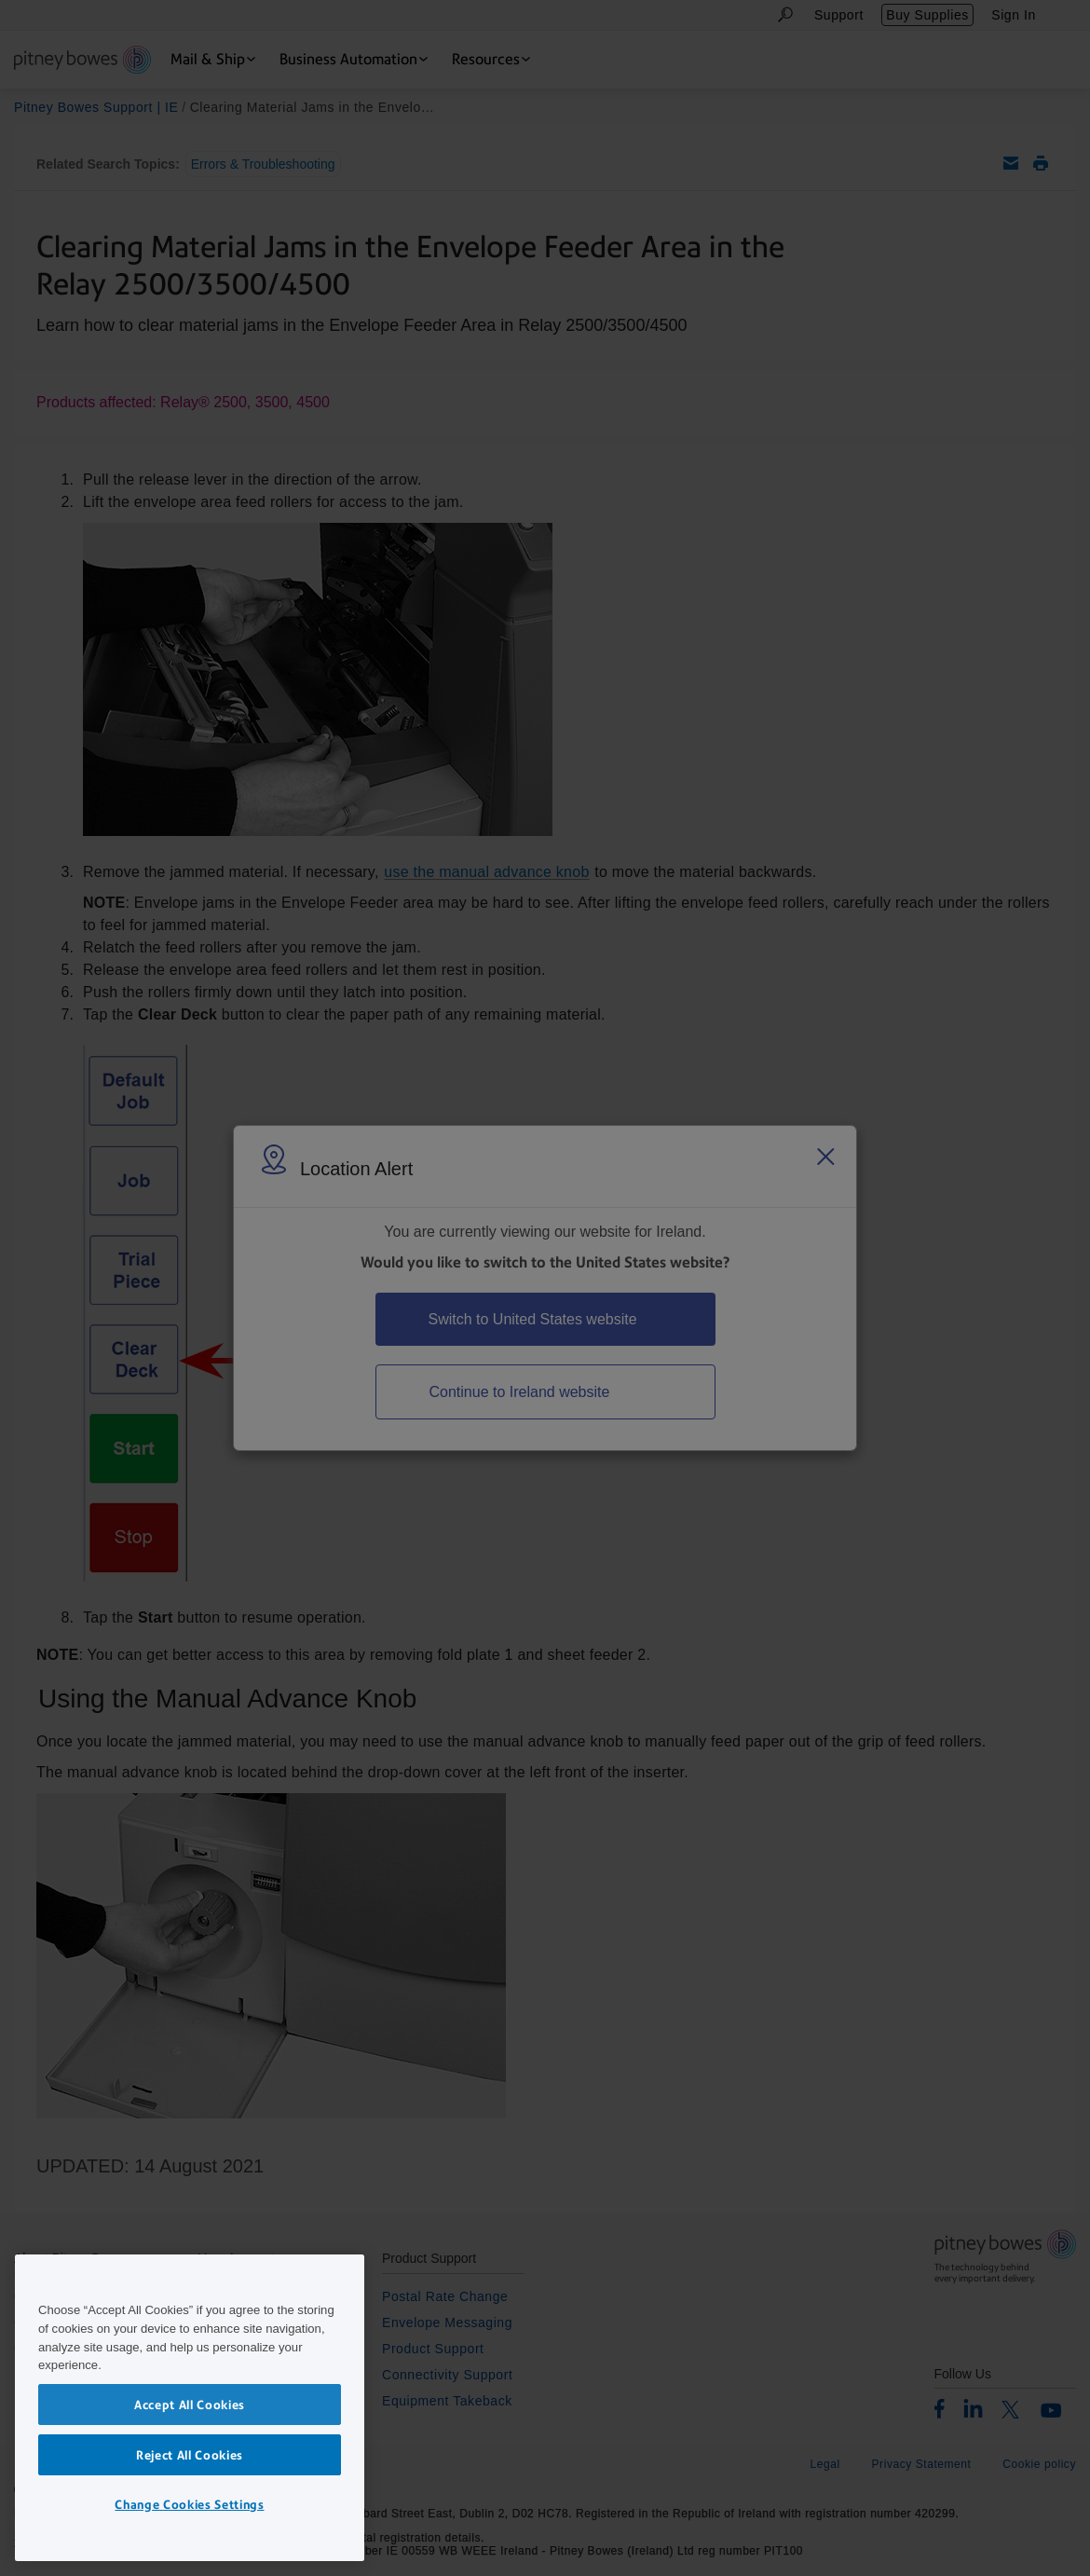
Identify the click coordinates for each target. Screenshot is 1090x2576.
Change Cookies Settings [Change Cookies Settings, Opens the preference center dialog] (189, 2504)
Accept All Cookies (189, 2404)
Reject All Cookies (189, 2454)
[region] (189, 2407)
